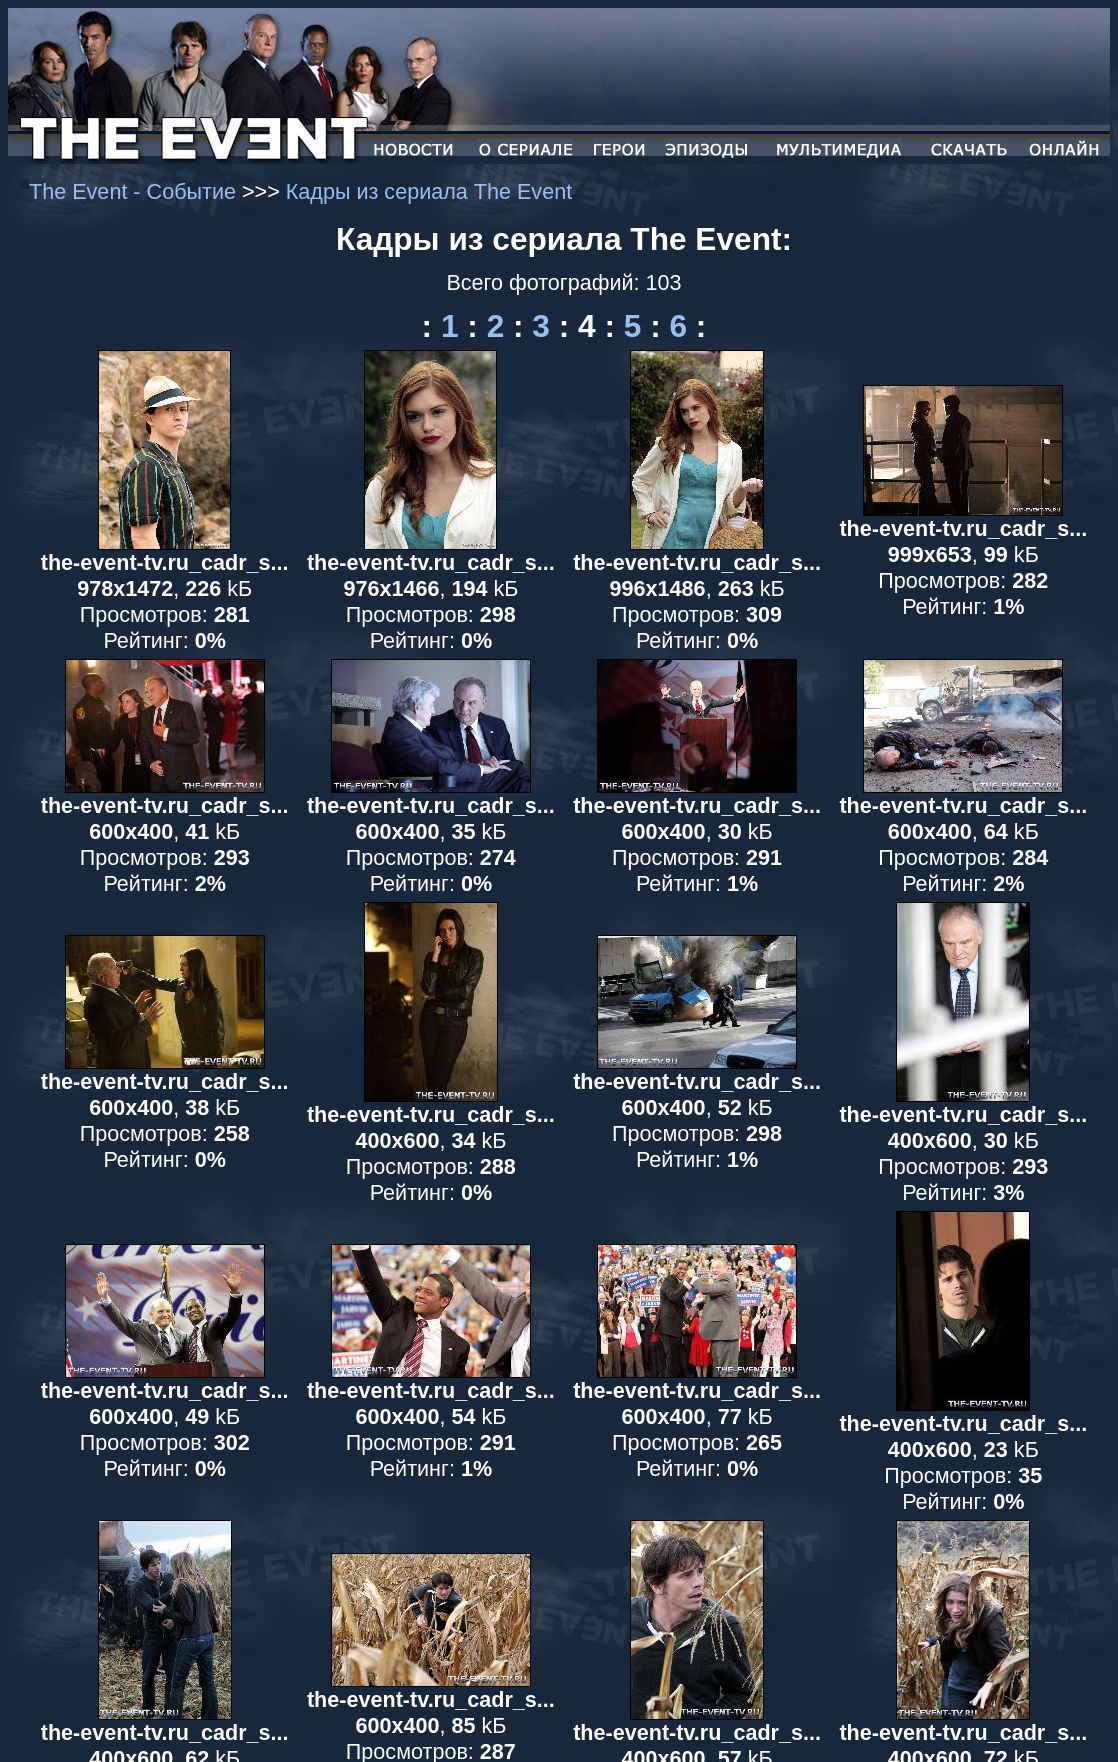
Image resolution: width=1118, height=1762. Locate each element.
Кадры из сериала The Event (429, 191)
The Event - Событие (135, 191)
